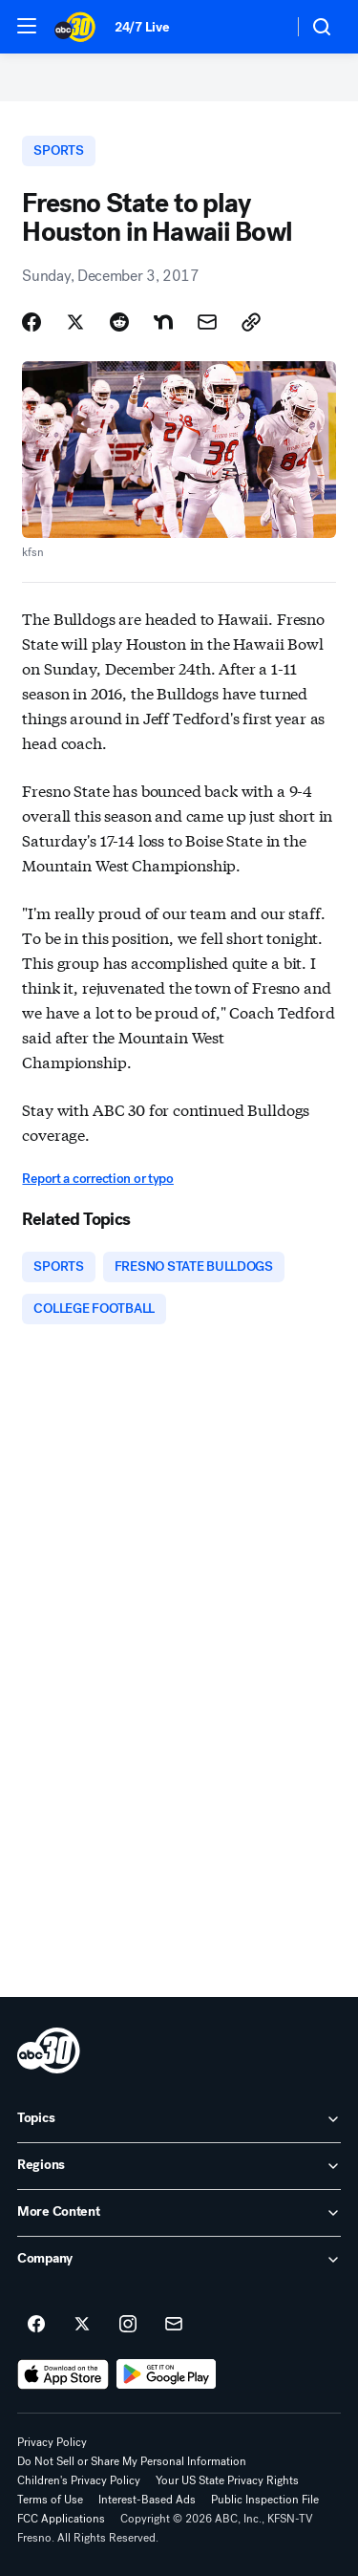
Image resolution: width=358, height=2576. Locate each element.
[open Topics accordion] (179, 2119)
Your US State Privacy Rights (227, 2480)
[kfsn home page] (48, 2050)
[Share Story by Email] (207, 322)
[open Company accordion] (179, 2259)
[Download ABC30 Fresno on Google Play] (166, 2374)
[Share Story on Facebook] (31, 322)
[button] (27, 26)
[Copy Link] (251, 322)
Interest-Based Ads (147, 2499)
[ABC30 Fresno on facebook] (36, 2325)
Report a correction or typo (97, 1179)
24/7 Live (142, 27)
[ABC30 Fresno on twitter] (82, 2325)
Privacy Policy (52, 2442)
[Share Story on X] (75, 322)
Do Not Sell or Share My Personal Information (131, 2461)
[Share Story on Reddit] (119, 322)
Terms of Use (50, 2499)
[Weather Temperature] (263, 27)
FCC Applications (61, 2518)
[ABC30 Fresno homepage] (74, 26)
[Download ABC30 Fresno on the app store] (63, 2374)
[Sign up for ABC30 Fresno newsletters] (174, 2325)
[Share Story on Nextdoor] (163, 322)
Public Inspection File (265, 2499)
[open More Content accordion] (179, 2213)
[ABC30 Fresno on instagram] (128, 2325)
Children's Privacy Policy (78, 2480)
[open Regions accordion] (179, 2166)
